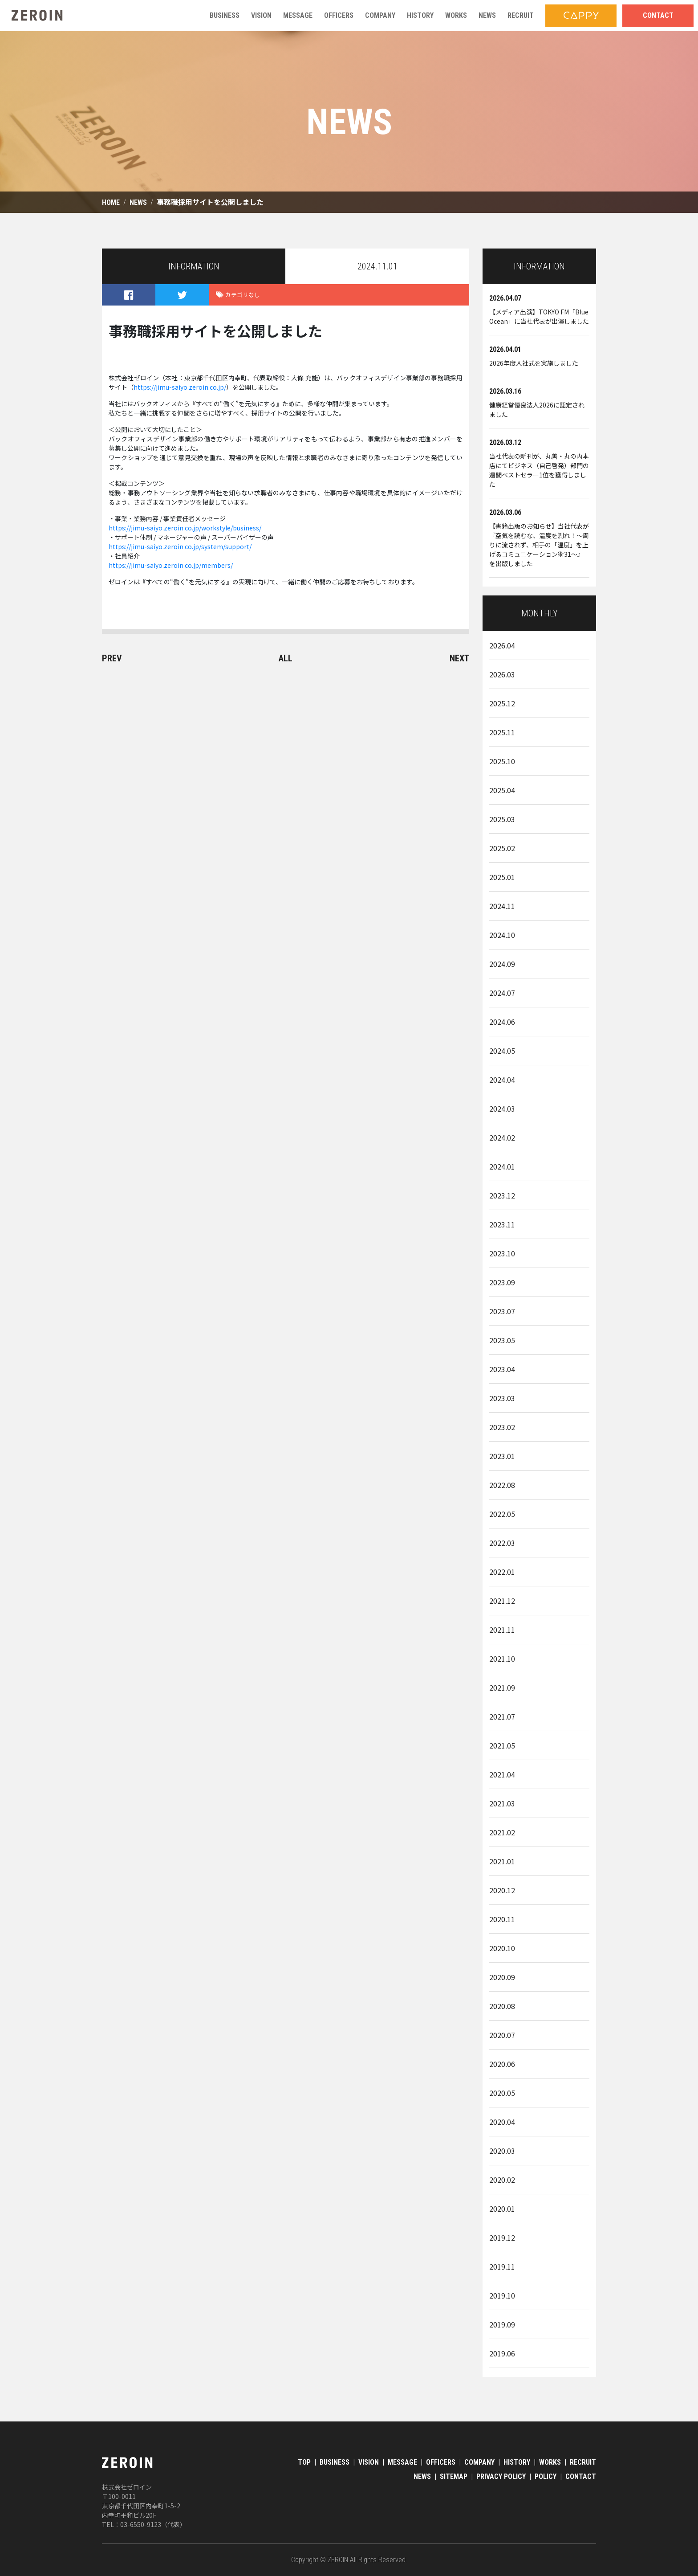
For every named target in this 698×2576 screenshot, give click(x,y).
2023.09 (502, 1282)
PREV (112, 658)
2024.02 (502, 1137)
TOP (304, 2462)
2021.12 (502, 1600)
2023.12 (502, 1195)
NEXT (459, 658)
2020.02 (502, 2179)
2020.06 (502, 2063)
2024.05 (502, 1050)
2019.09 (502, 2324)
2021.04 (502, 1774)
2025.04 (502, 790)
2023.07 (502, 1311)
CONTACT (580, 2476)
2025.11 (502, 732)
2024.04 (502, 1079)
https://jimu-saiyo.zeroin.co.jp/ (180, 387)
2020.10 (502, 1948)
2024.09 (502, 963)
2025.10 (502, 761)
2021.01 (502, 1861)
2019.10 (502, 2295)
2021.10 (502, 1658)
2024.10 (502, 934)
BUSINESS (334, 2462)
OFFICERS (440, 2462)
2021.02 (502, 1832)
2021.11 (502, 1629)
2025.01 (502, 877)
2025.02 (502, 848)
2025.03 (502, 819)
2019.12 (502, 2237)
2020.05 (502, 2092)
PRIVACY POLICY (501, 2476)
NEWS (138, 202)
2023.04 (502, 1369)
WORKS (550, 2462)
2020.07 (502, 2035)
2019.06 (502, 2353)
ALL (285, 658)
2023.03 (502, 1398)
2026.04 (502, 645)
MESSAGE (402, 2462)
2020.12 (502, 1890)
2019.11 (502, 2266)
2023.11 (502, 1224)
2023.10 (502, 1253)
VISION (368, 2462)
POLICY (545, 2476)
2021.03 (502, 1803)
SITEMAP (453, 2476)
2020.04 (502, 2121)
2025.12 (502, 703)
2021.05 (502, 1745)
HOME (111, 202)
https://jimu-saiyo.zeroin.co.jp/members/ (171, 565)
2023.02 (502, 1427)
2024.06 (502, 1021)
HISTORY (516, 2462)
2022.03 (502, 1542)
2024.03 (502, 1108)
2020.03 (502, 2150)
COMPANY (479, 2462)
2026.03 (502, 674)
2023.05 (502, 1340)
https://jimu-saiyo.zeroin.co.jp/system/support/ (180, 546)
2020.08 (502, 2006)
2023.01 (502, 1456)
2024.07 (502, 992)
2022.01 (502, 1571)
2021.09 (502, 1687)
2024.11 (502, 906)
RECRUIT (583, 2462)
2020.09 (502, 1977)
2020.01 (502, 2208)
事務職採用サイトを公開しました (210, 202)
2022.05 (502, 1513)
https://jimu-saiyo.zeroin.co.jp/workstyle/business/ (185, 527)
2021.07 (502, 1716)
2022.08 (502, 1485)
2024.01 (502, 1166)
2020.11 (502, 1919)
